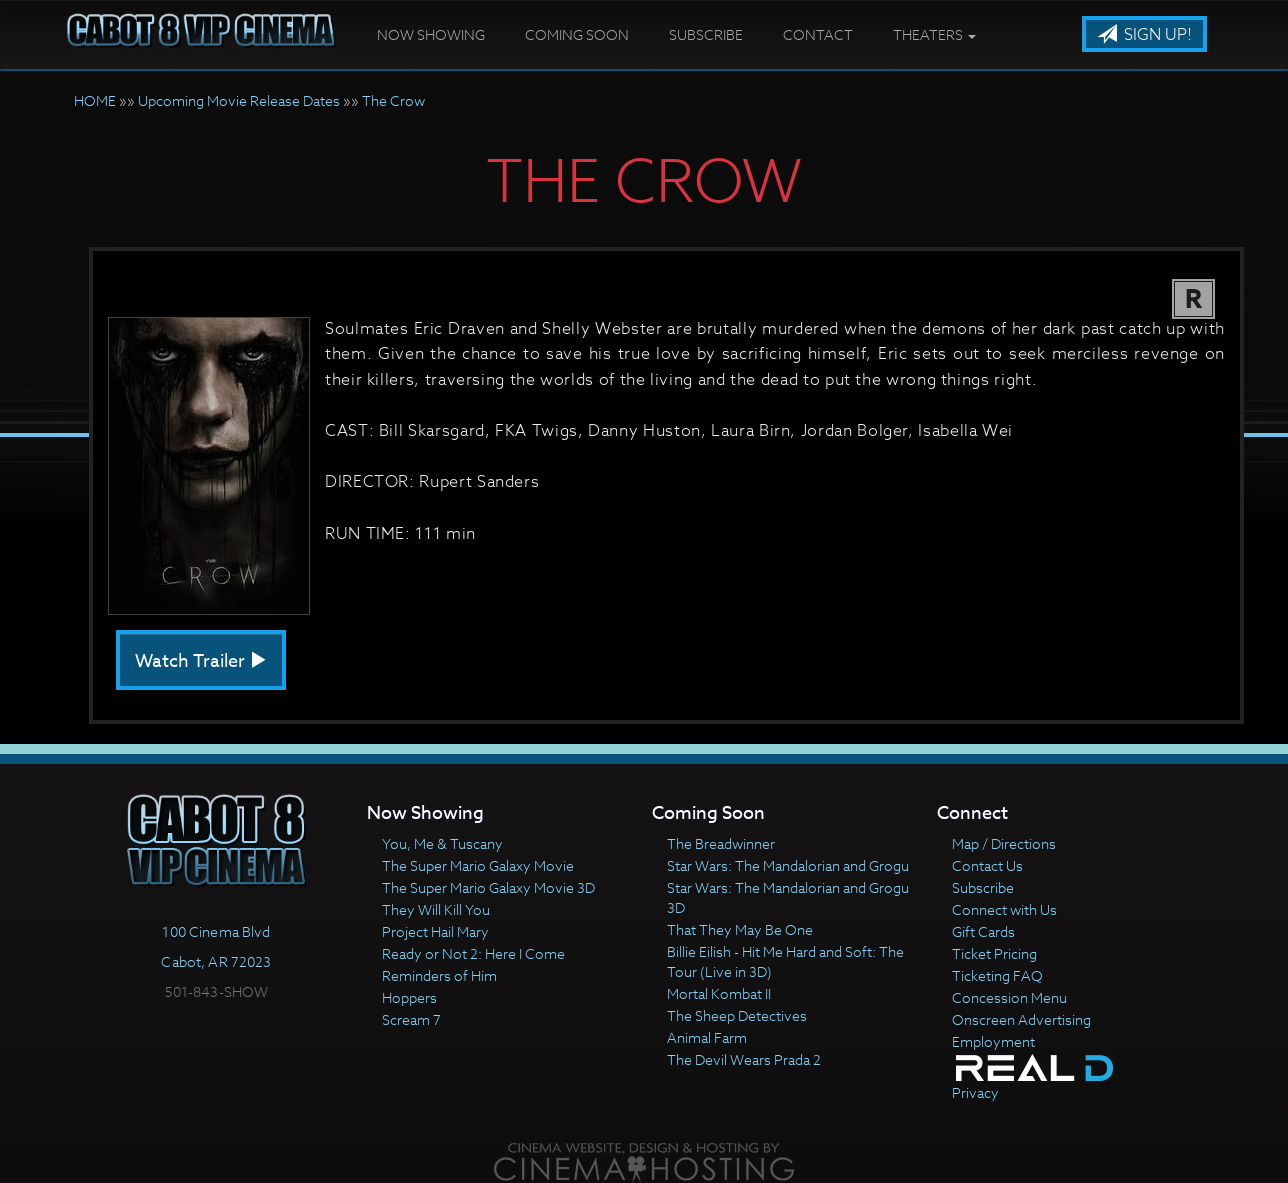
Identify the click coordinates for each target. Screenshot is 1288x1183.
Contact (818, 34)
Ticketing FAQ (997, 975)
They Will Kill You (436, 909)
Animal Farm (707, 1037)
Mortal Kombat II (719, 993)
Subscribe (706, 34)
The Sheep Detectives (737, 1015)
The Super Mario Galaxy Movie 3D (488, 887)
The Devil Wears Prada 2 (744, 1059)
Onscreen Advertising (1021, 1019)
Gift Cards (983, 931)
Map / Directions (1004, 843)
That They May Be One (740, 929)
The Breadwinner (721, 843)
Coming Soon (577, 34)
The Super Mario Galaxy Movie (478, 865)
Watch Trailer (201, 661)
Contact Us (987, 865)
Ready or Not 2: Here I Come (473, 953)
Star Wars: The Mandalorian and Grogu (788, 865)
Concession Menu (1009, 997)
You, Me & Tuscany (442, 843)
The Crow (393, 100)
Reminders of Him (439, 975)
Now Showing (431, 34)
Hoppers (409, 997)
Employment (993, 1041)
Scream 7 (411, 1019)
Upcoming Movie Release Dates (239, 100)
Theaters (934, 34)
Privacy (975, 1092)
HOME (95, 100)
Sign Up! (1144, 35)
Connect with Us (1004, 909)
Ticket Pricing (994, 953)
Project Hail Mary (435, 931)
